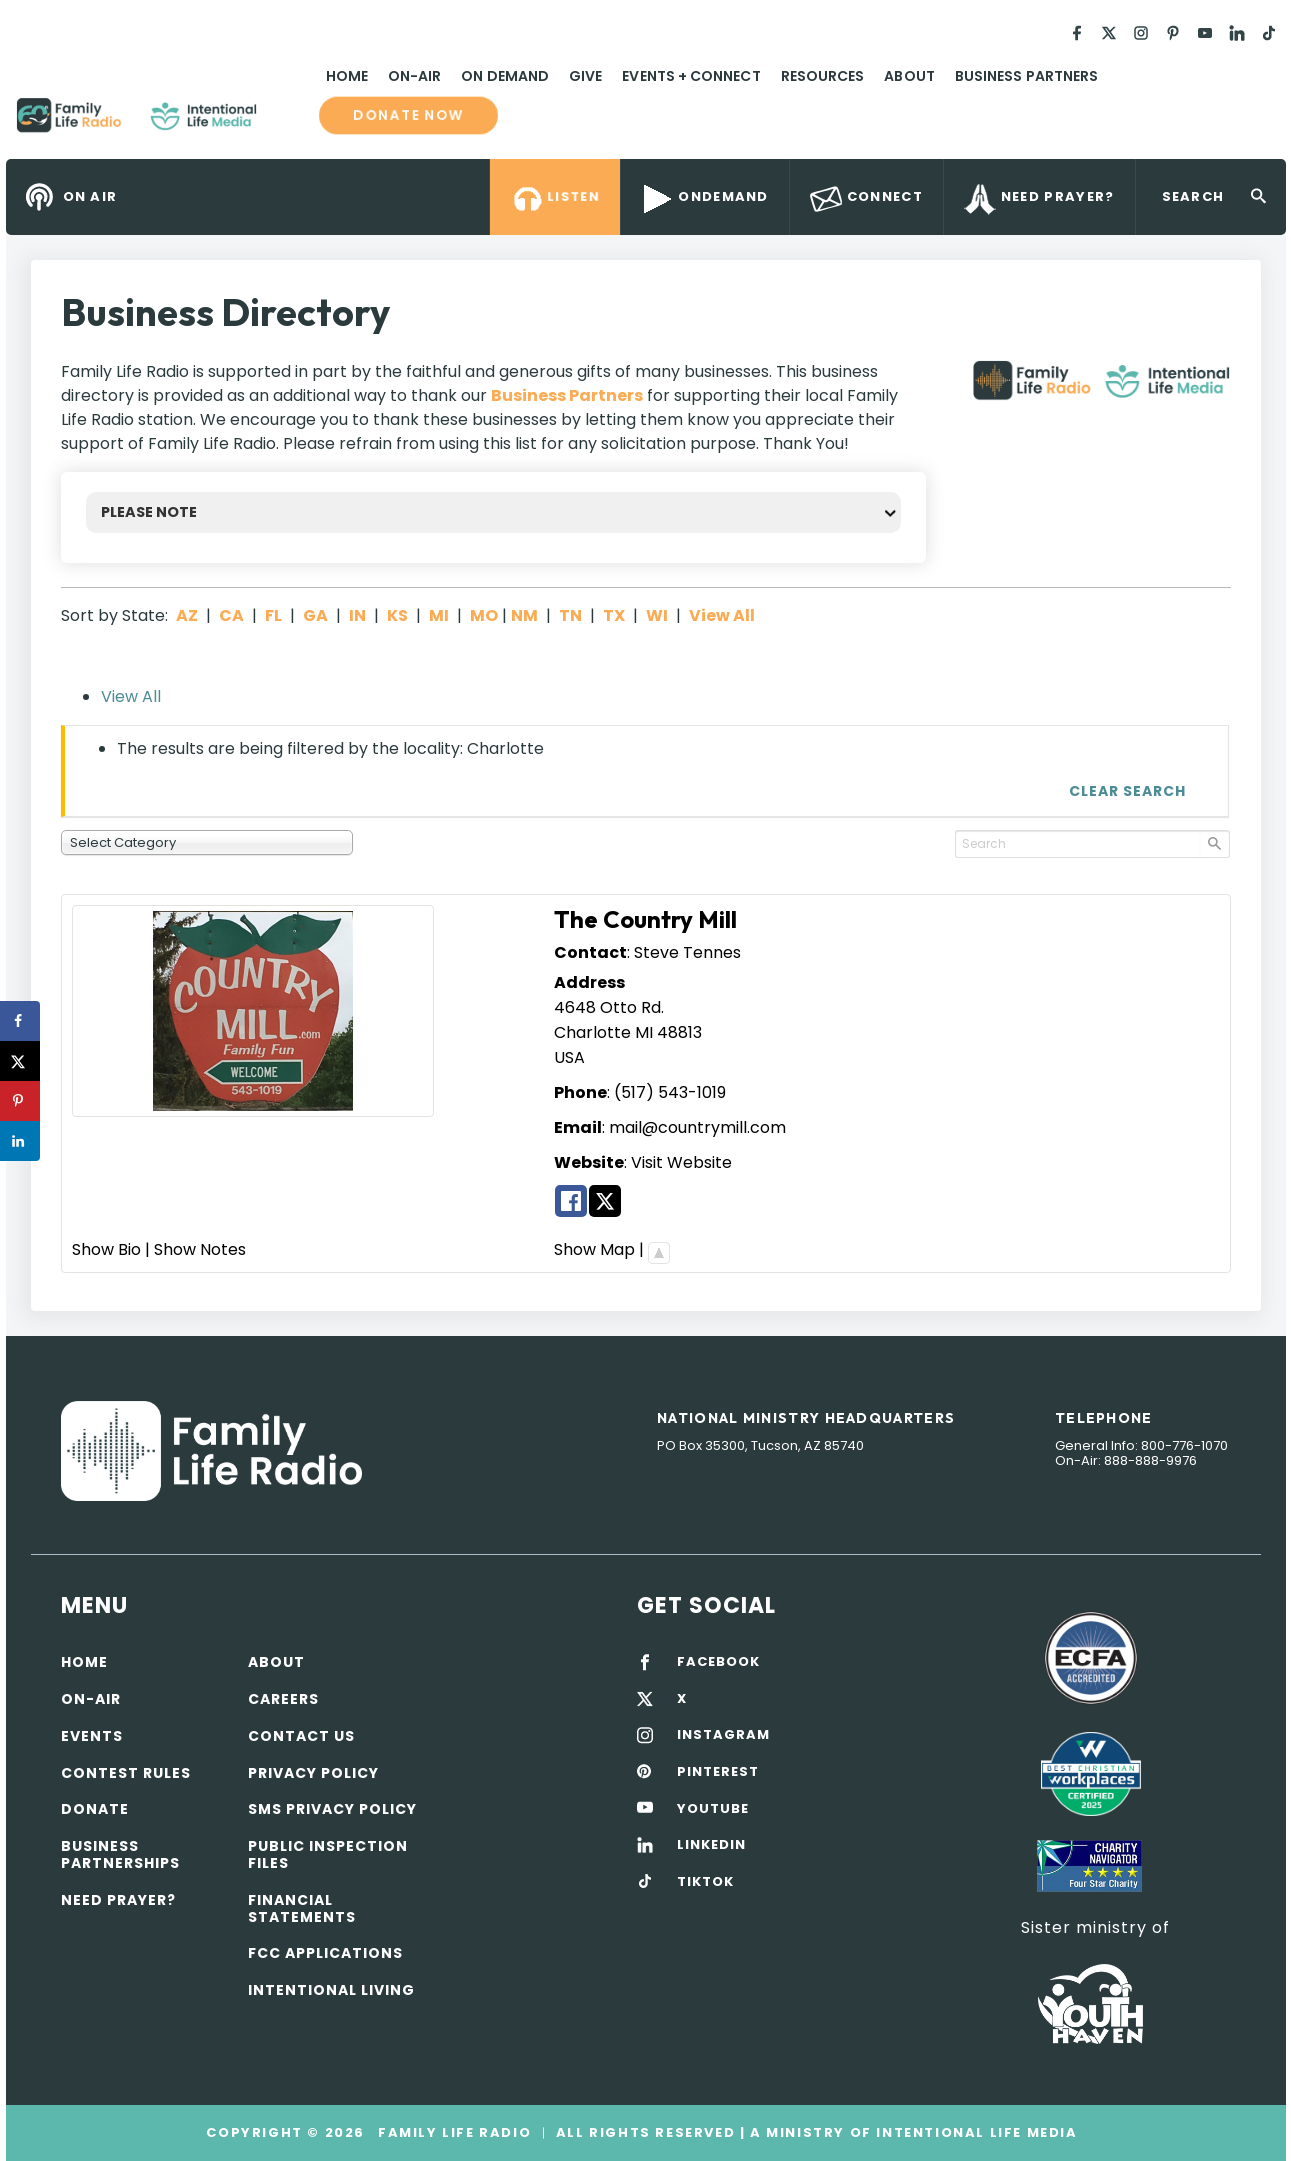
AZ (187, 615)
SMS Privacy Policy (332, 1809)
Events (92, 1736)
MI (439, 615)
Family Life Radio (286, 123)
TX (614, 615)
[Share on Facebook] (20, 1021)
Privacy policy (313, 1773)
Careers (283, 1699)
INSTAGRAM (723, 1735)
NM (524, 615)
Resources (823, 76)
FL (273, 615)
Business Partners (1026, 76)
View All (722, 615)
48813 (679, 1032)
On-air (91, 1699)
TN (570, 615)
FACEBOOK (718, 1662)
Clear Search (1127, 791)
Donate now (408, 115)
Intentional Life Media (975, 2132)
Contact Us (301, 1736)
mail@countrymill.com (697, 1127)
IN (357, 615)
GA (315, 615)
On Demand (505, 76)
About (909, 76)
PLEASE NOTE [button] (149, 512)
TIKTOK (705, 1882)
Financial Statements (302, 1908)
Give (585, 76)
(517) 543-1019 (670, 1092)
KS (397, 615)
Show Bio (106, 1249)
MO (484, 615)
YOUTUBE (713, 1809)
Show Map (594, 1249)
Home (347, 76)
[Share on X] (20, 1061)
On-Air (414, 76)
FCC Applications (325, 1953)
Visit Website (681, 1162)
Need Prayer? (118, 1900)
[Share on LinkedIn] (20, 1141)
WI (657, 615)
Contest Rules (126, 1773)
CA (231, 615)
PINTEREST (718, 1772)
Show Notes (200, 1249)
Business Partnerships (120, 1854)
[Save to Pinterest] (20, 1101)
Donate (95, 1809)
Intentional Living (331, 1990)
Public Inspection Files (328, 1854)
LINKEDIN (711, 1845)
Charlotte (592, 1032)
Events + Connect (691, 76)
